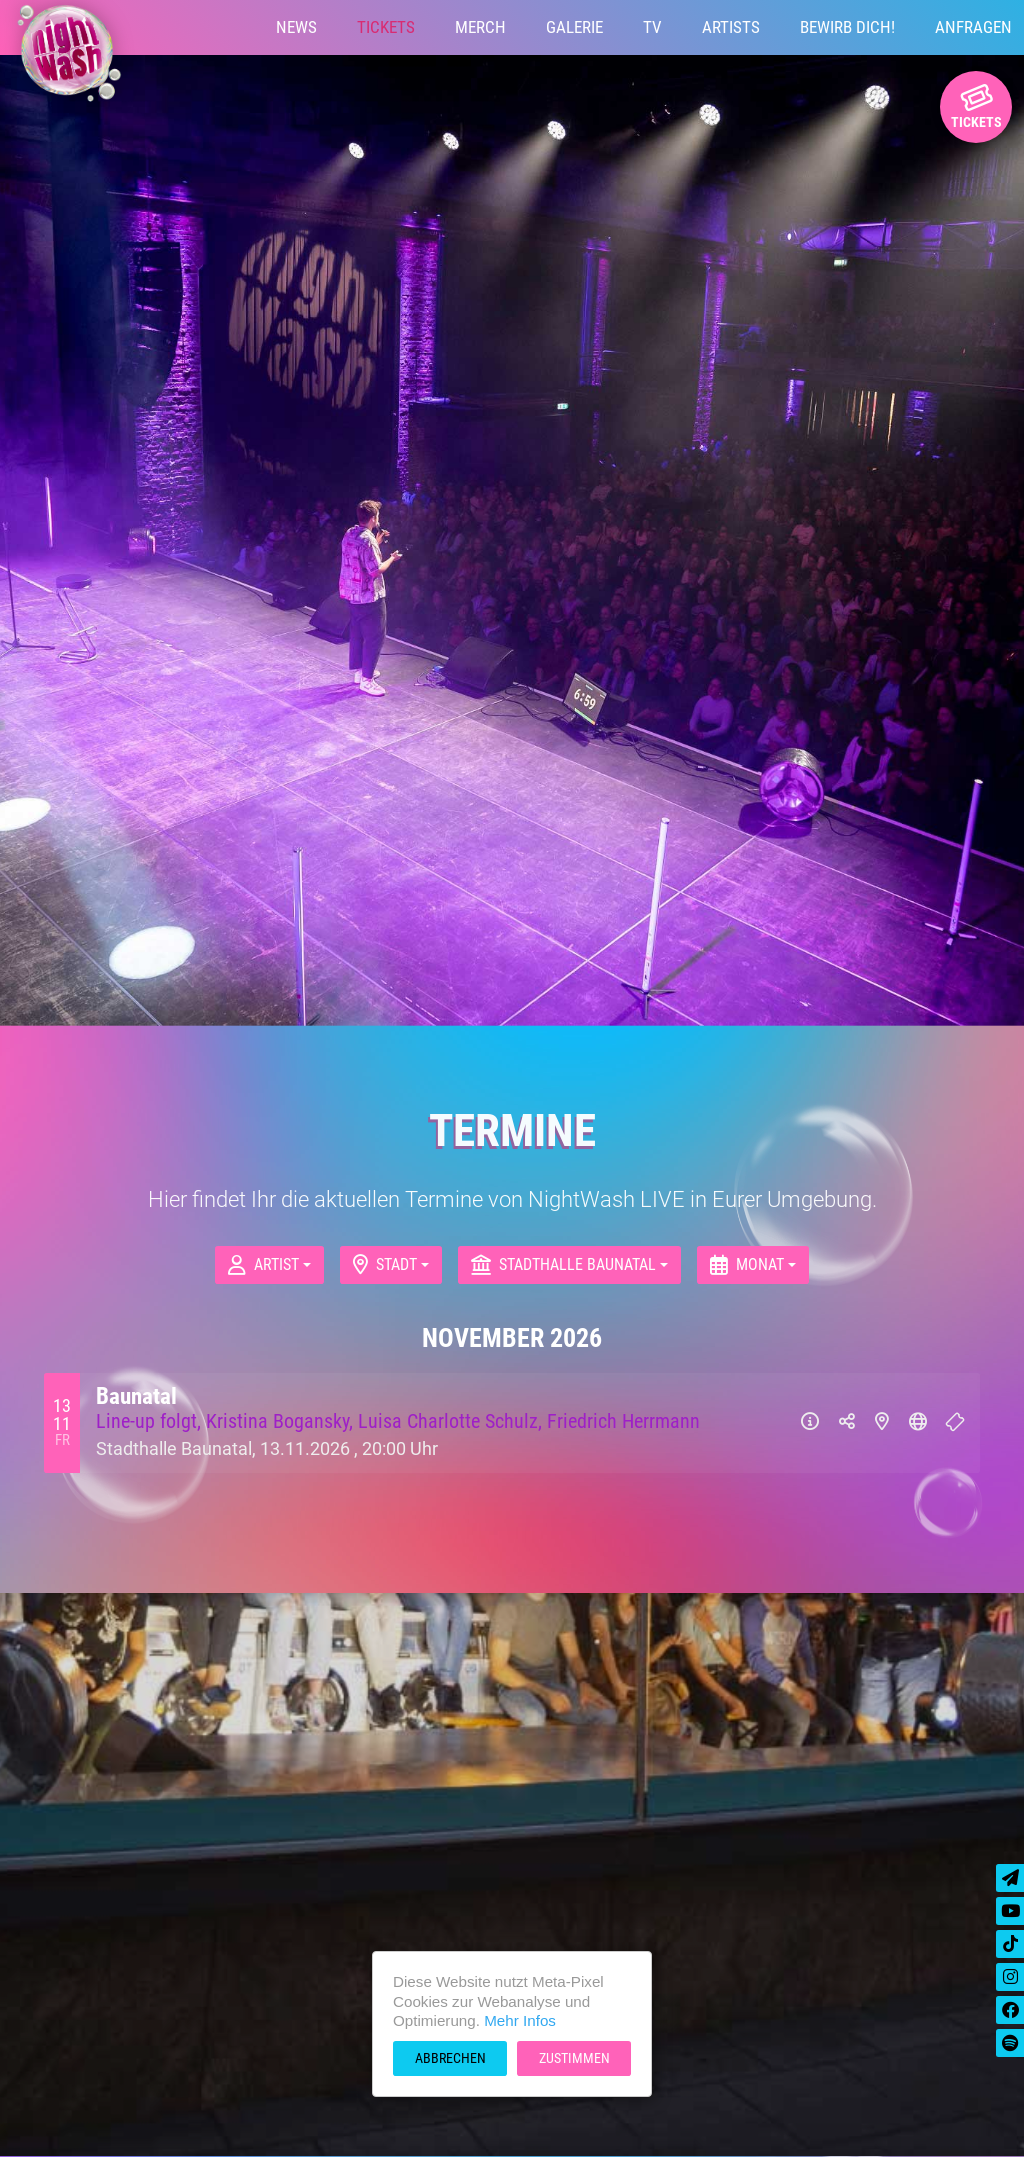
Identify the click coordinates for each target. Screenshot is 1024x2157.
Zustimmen (574, 2058)
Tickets (386, 27)
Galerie (574, 27)
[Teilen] (847, 1422)
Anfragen (973, 27)
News (296, 27)
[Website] (918, 1422)
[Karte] (882, 1422)
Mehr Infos (520, 2020)
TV (652, 27)
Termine (512, 1130)
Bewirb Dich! (847, 27)
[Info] (810, 1422)
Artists (731, 27)
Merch (480, 27)
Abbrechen (450, 2058)
